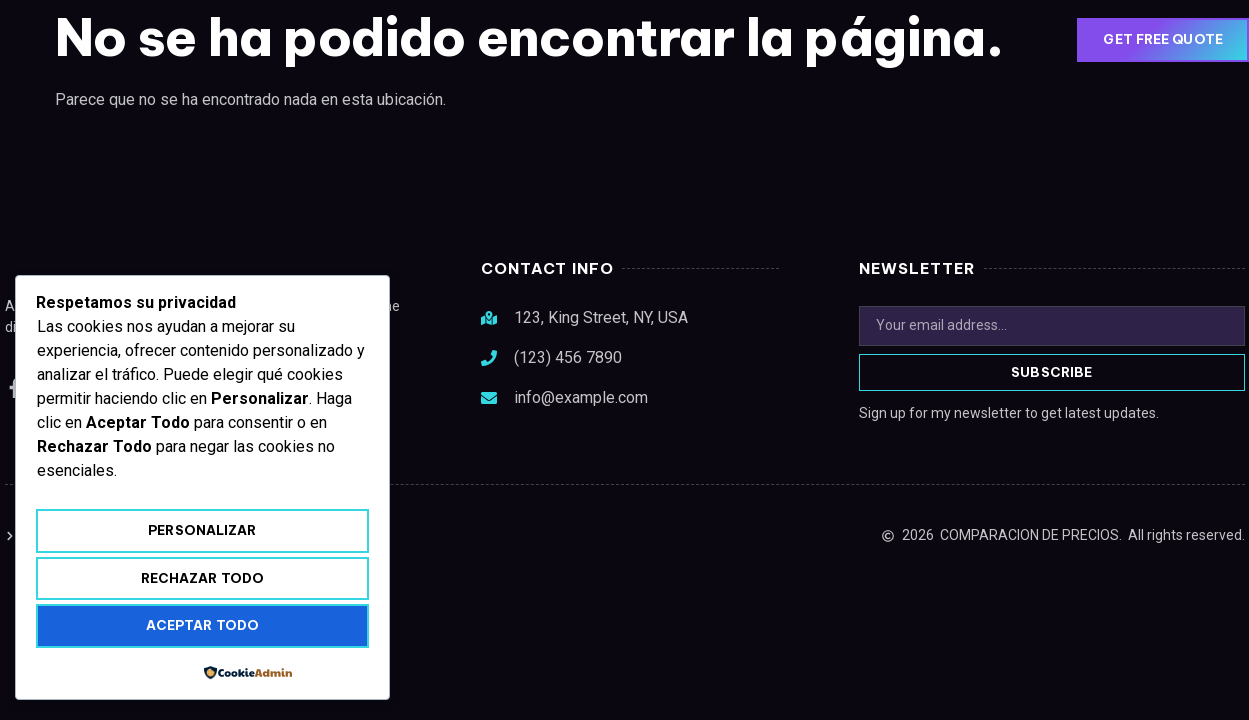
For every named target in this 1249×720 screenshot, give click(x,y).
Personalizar (202, 530)
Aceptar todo (202, 625)
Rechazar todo (202, 578)
